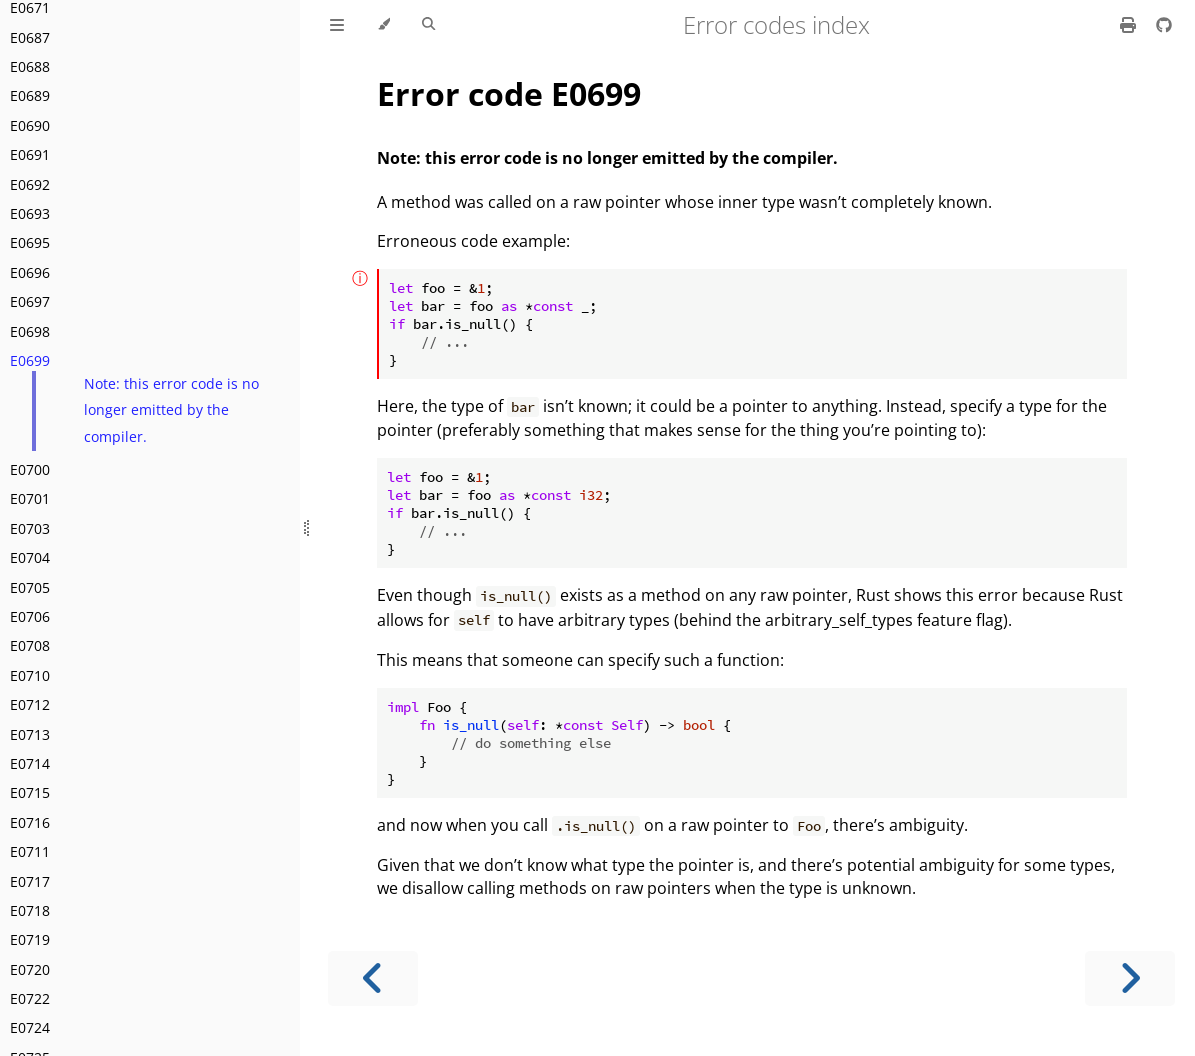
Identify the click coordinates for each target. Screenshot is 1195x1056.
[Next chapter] (1130, 978)
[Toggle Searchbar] (428, 25)
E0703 (30, 528)
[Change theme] (383, 25)
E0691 (30, 154)
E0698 (30, 331)
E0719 (30, 939)
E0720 (30, 969)
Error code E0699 (509, 93)
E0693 (30, 213)
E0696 (30, 272)
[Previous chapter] (373, 978)
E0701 (30, 498)
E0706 (30, 616)
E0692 (30, 184)
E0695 (30, 242)
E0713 (30, 734)
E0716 (30, 822)
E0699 (30, 360)
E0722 (30, 998)
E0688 (30, 66)
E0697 (30, 301)
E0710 (30, 675)
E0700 (30, 469)
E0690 (30, 125)
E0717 (30, 881)
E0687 (30, 37)
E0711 (30, 851)
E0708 (30, 645)
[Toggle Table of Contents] (337, 25)
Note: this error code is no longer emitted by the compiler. (171, 410)
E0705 (30, 587)
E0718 (30, 910)
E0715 (30, 792)
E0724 (30, 1027)
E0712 (30, 704)
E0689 (30, 95)
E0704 (30, 557)
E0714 (30, 763)
